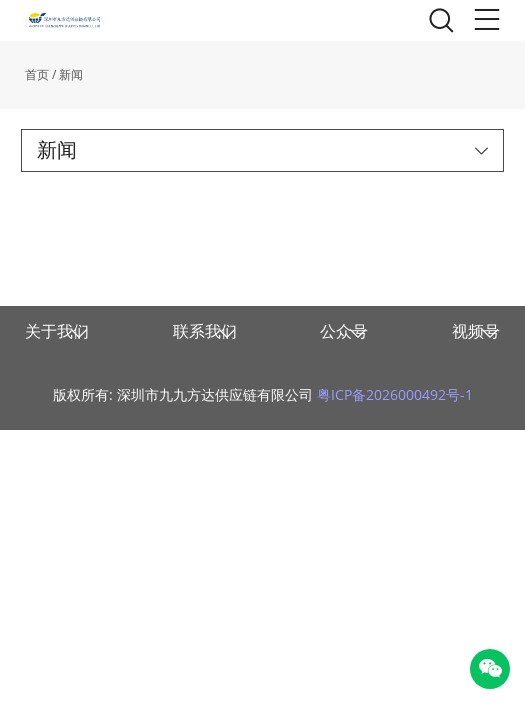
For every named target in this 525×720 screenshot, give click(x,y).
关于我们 (57, 331)
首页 (37, 74)
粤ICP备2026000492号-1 (395, 394)
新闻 (71, 74)
